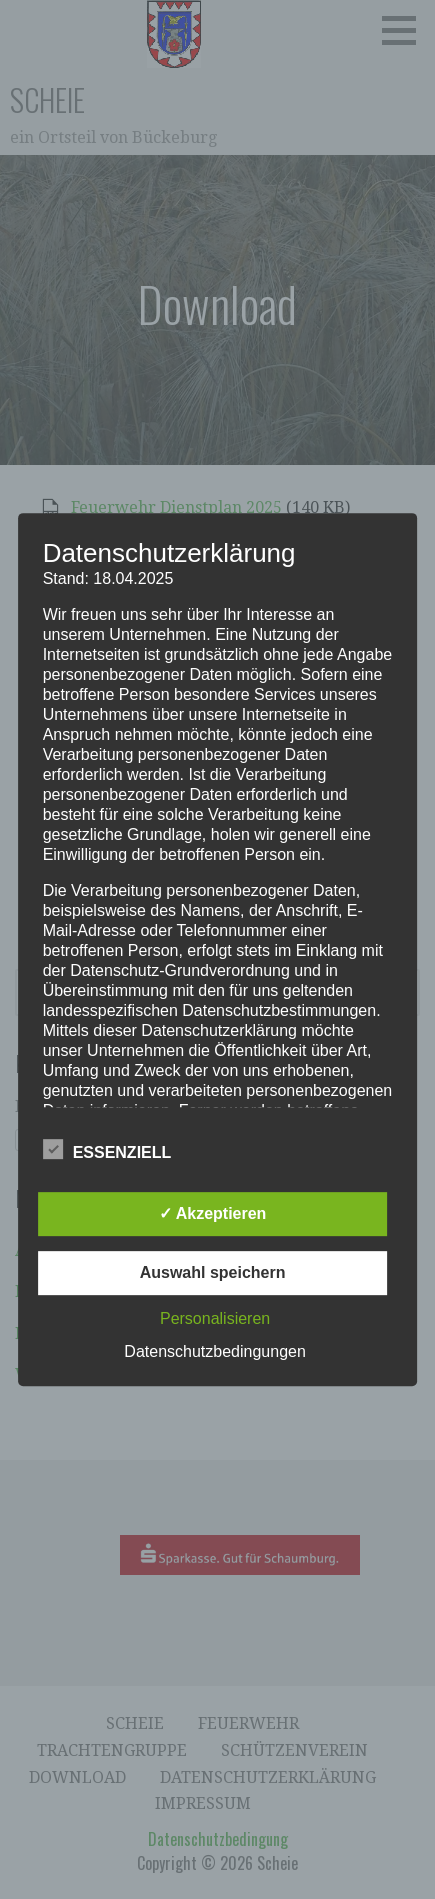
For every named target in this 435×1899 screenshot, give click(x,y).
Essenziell (107, 1149)
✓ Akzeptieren (213, 1213)
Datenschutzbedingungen (214, 1351)
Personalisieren (215, 1318)
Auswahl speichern (213, 1272)
